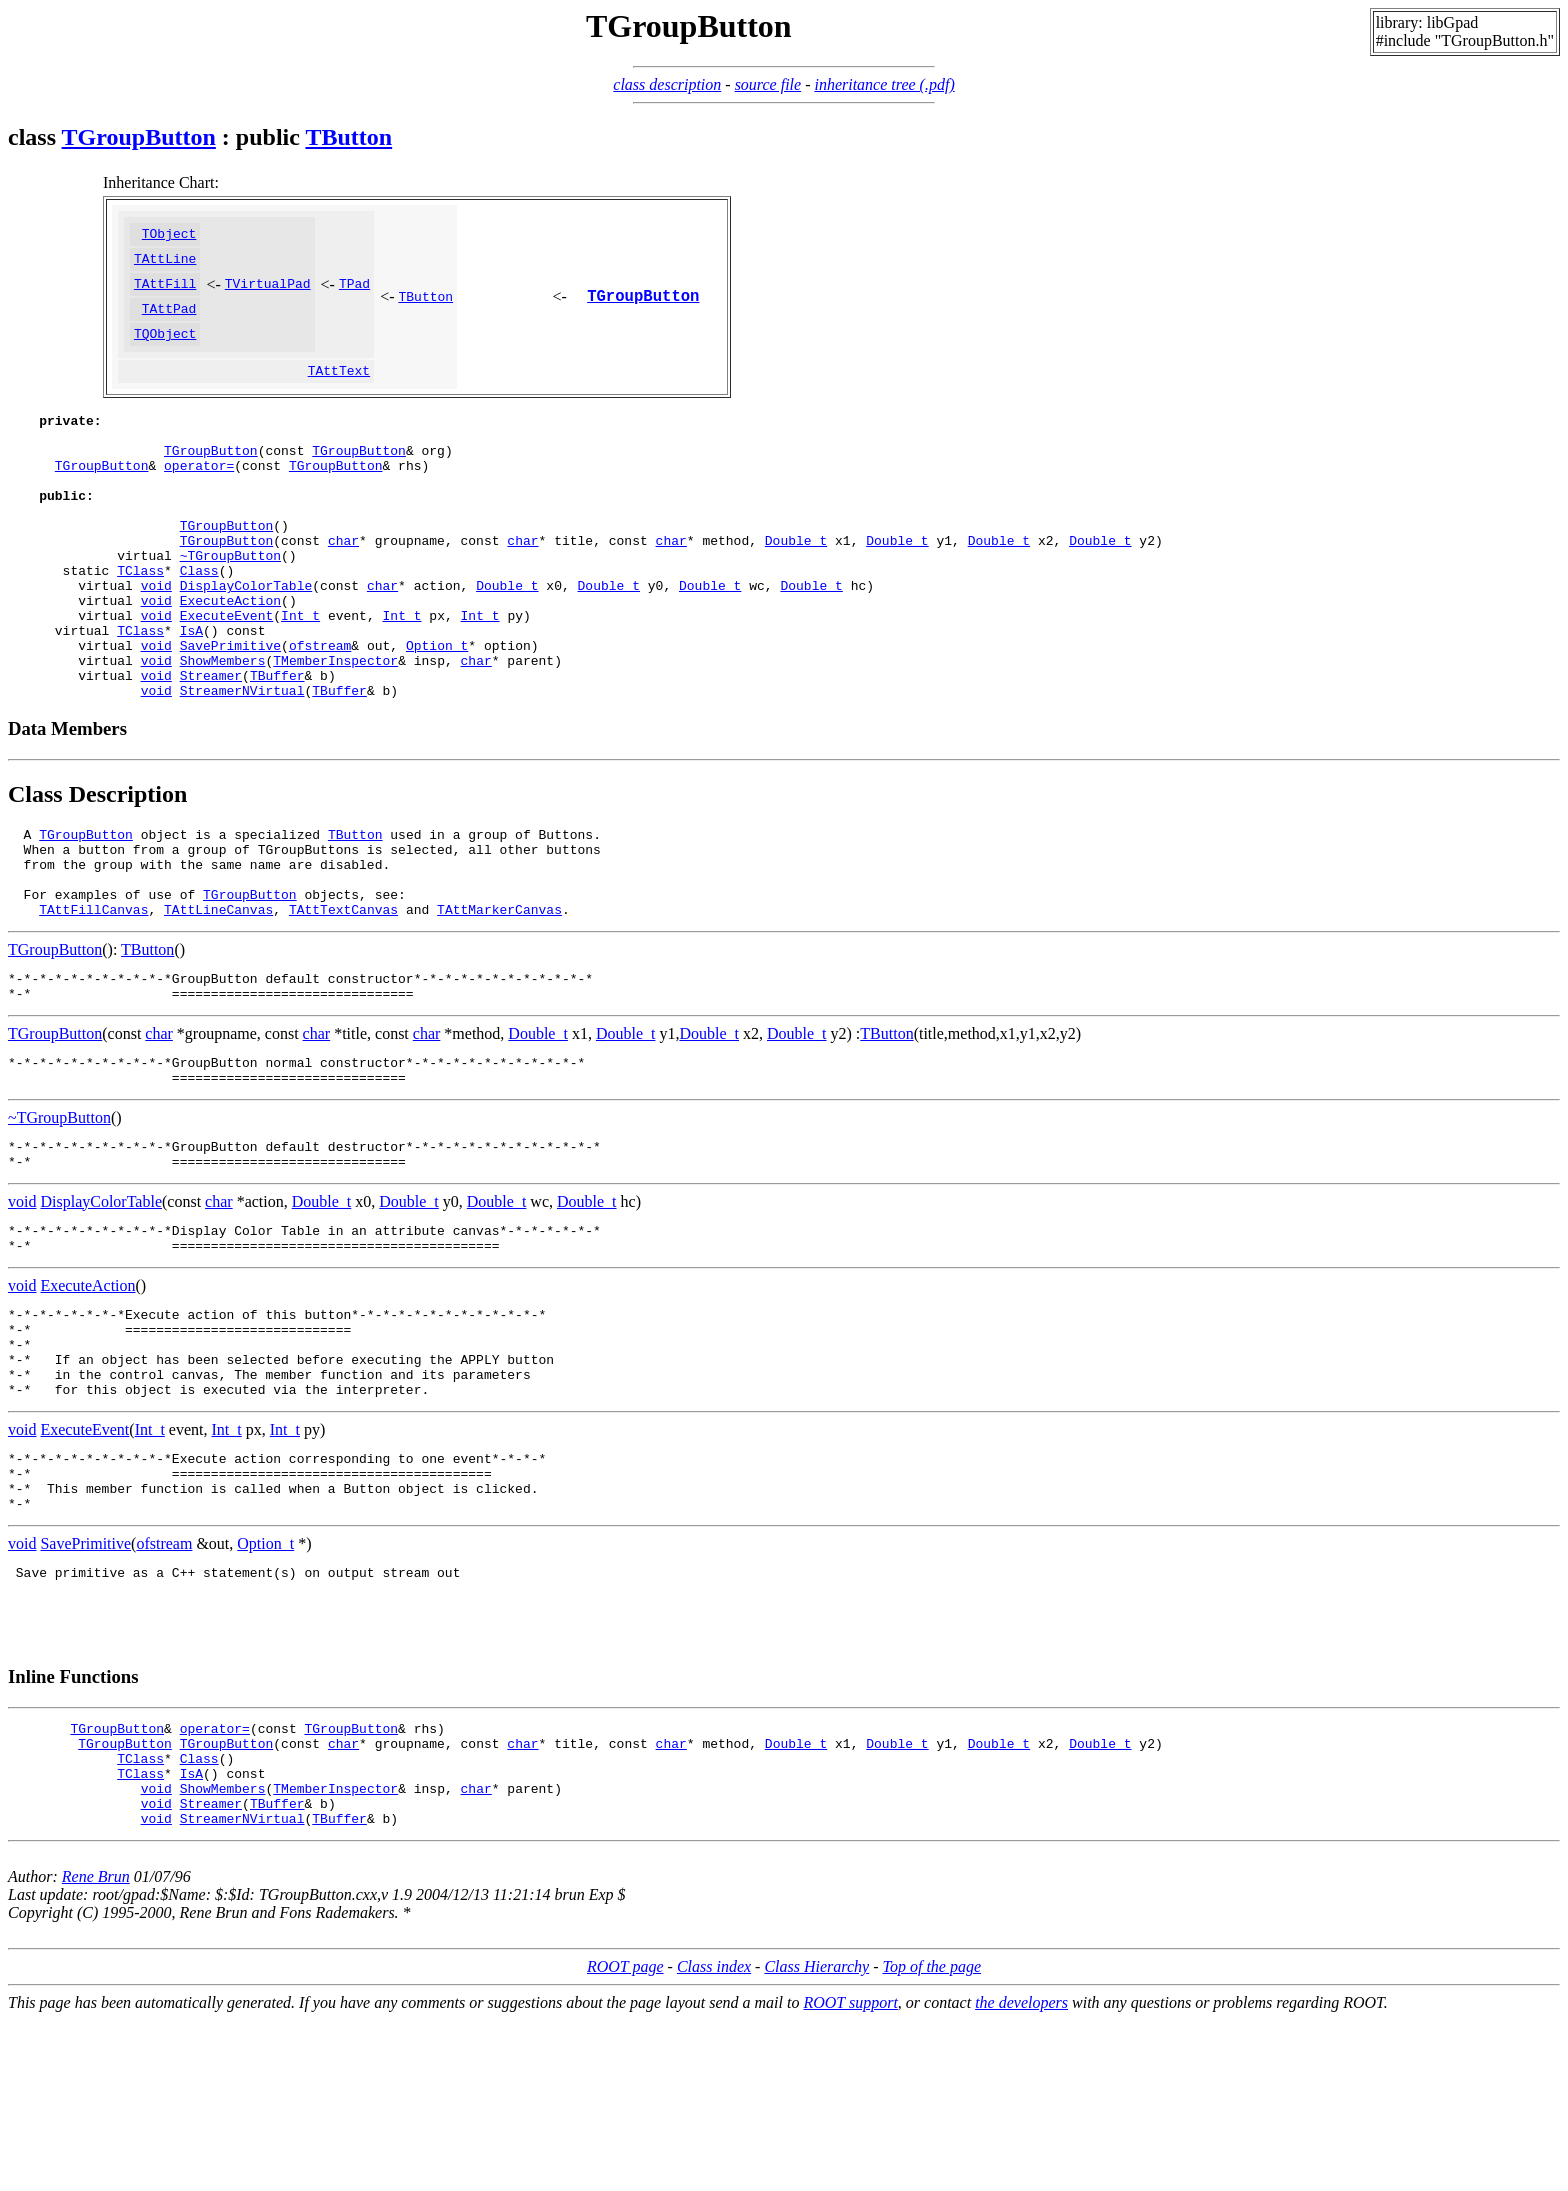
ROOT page (625, 2137)
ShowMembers (223, 729)
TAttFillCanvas (93, 1002)
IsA (191, 693)
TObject (169, 236)
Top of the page (932, 2137)
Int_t (300, 675)
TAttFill (165, 292)
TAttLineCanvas (218, 1002)
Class (199, 621)
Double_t (796, 585)
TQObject (165, 348)
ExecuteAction (230, 657)
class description (667, 84)
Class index (714, 2137)
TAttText (339, 388)
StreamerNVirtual (242, 765)
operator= (199, 495)
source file (768, 84)
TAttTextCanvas (343, 1002)
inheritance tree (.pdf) (884, 84)
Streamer (211, 747)
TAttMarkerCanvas (499, 1002)
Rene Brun (96, 2047)
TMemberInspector (335, 729)
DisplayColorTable (246, 639)
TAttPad (169, 320)
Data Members (67, 803)
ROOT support (850, 2173)
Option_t (437, 711)
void (156, 639)
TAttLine (165, 264)
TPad (354, 292)
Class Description (97, 869)
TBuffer (277, 747)
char (343, 585)
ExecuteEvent (227, 675)
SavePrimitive (230, 711)
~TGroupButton (230, 603)
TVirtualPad (268, 292)
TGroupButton (139, 137)
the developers (1021, 2173)
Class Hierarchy (816, 2137)
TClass (140, 621)
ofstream (320, 711)
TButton (348, 137)
